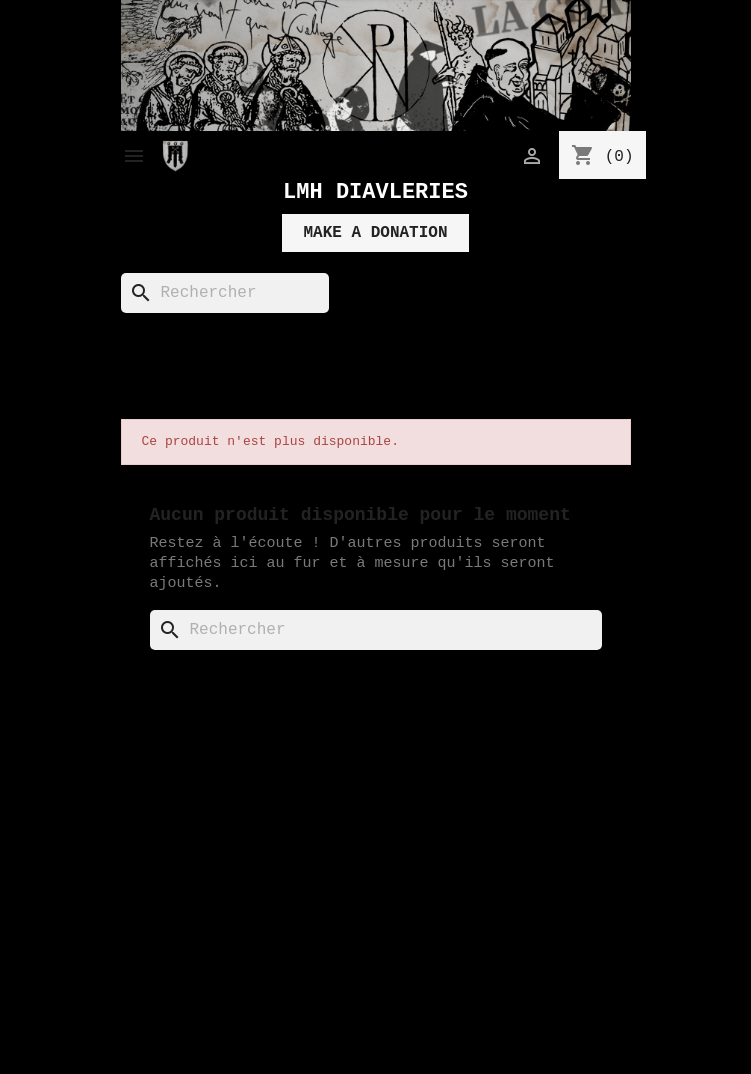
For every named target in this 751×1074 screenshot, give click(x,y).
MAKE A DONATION (375, 233)
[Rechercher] (225, 293)
